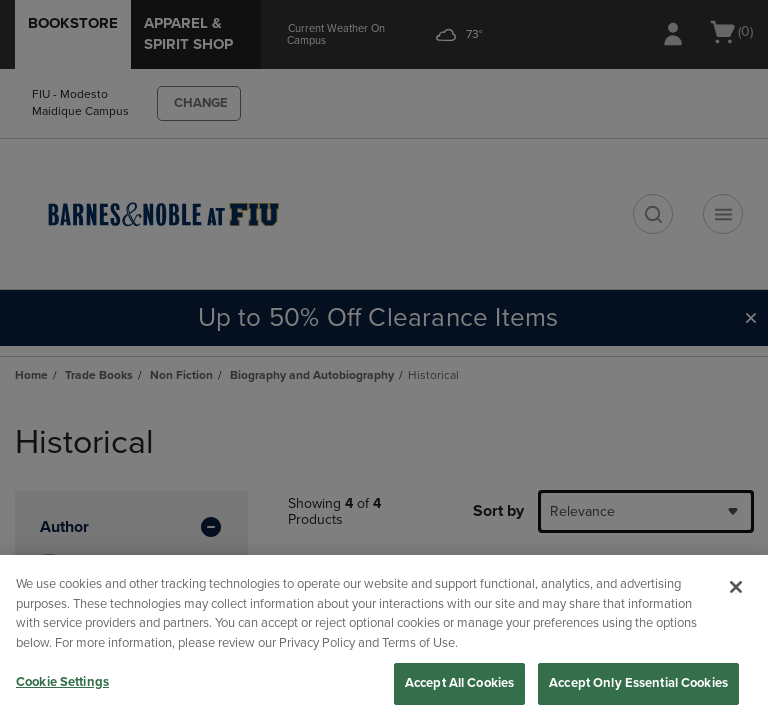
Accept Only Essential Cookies (638, 683)
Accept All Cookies (459, 683)
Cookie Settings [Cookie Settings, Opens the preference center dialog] (62, 682)
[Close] (736, 587)
